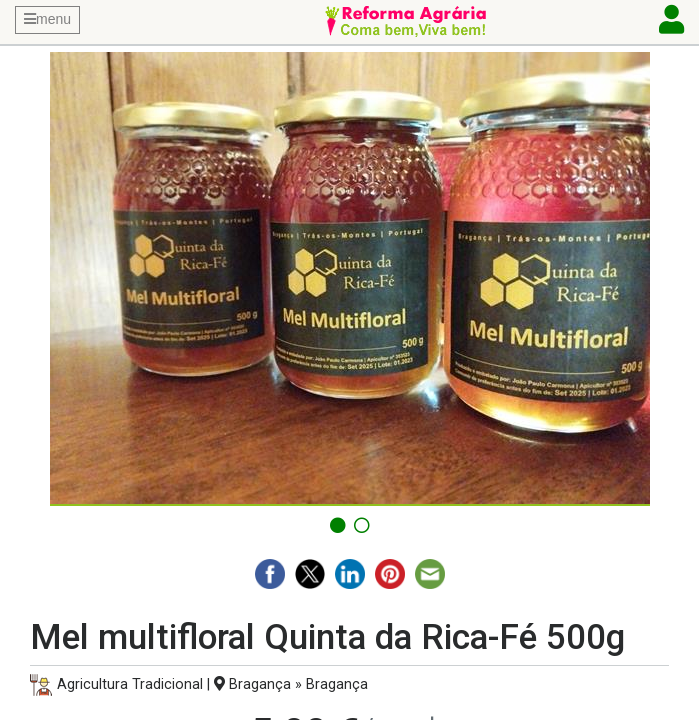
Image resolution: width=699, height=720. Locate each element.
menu (47, 19)
